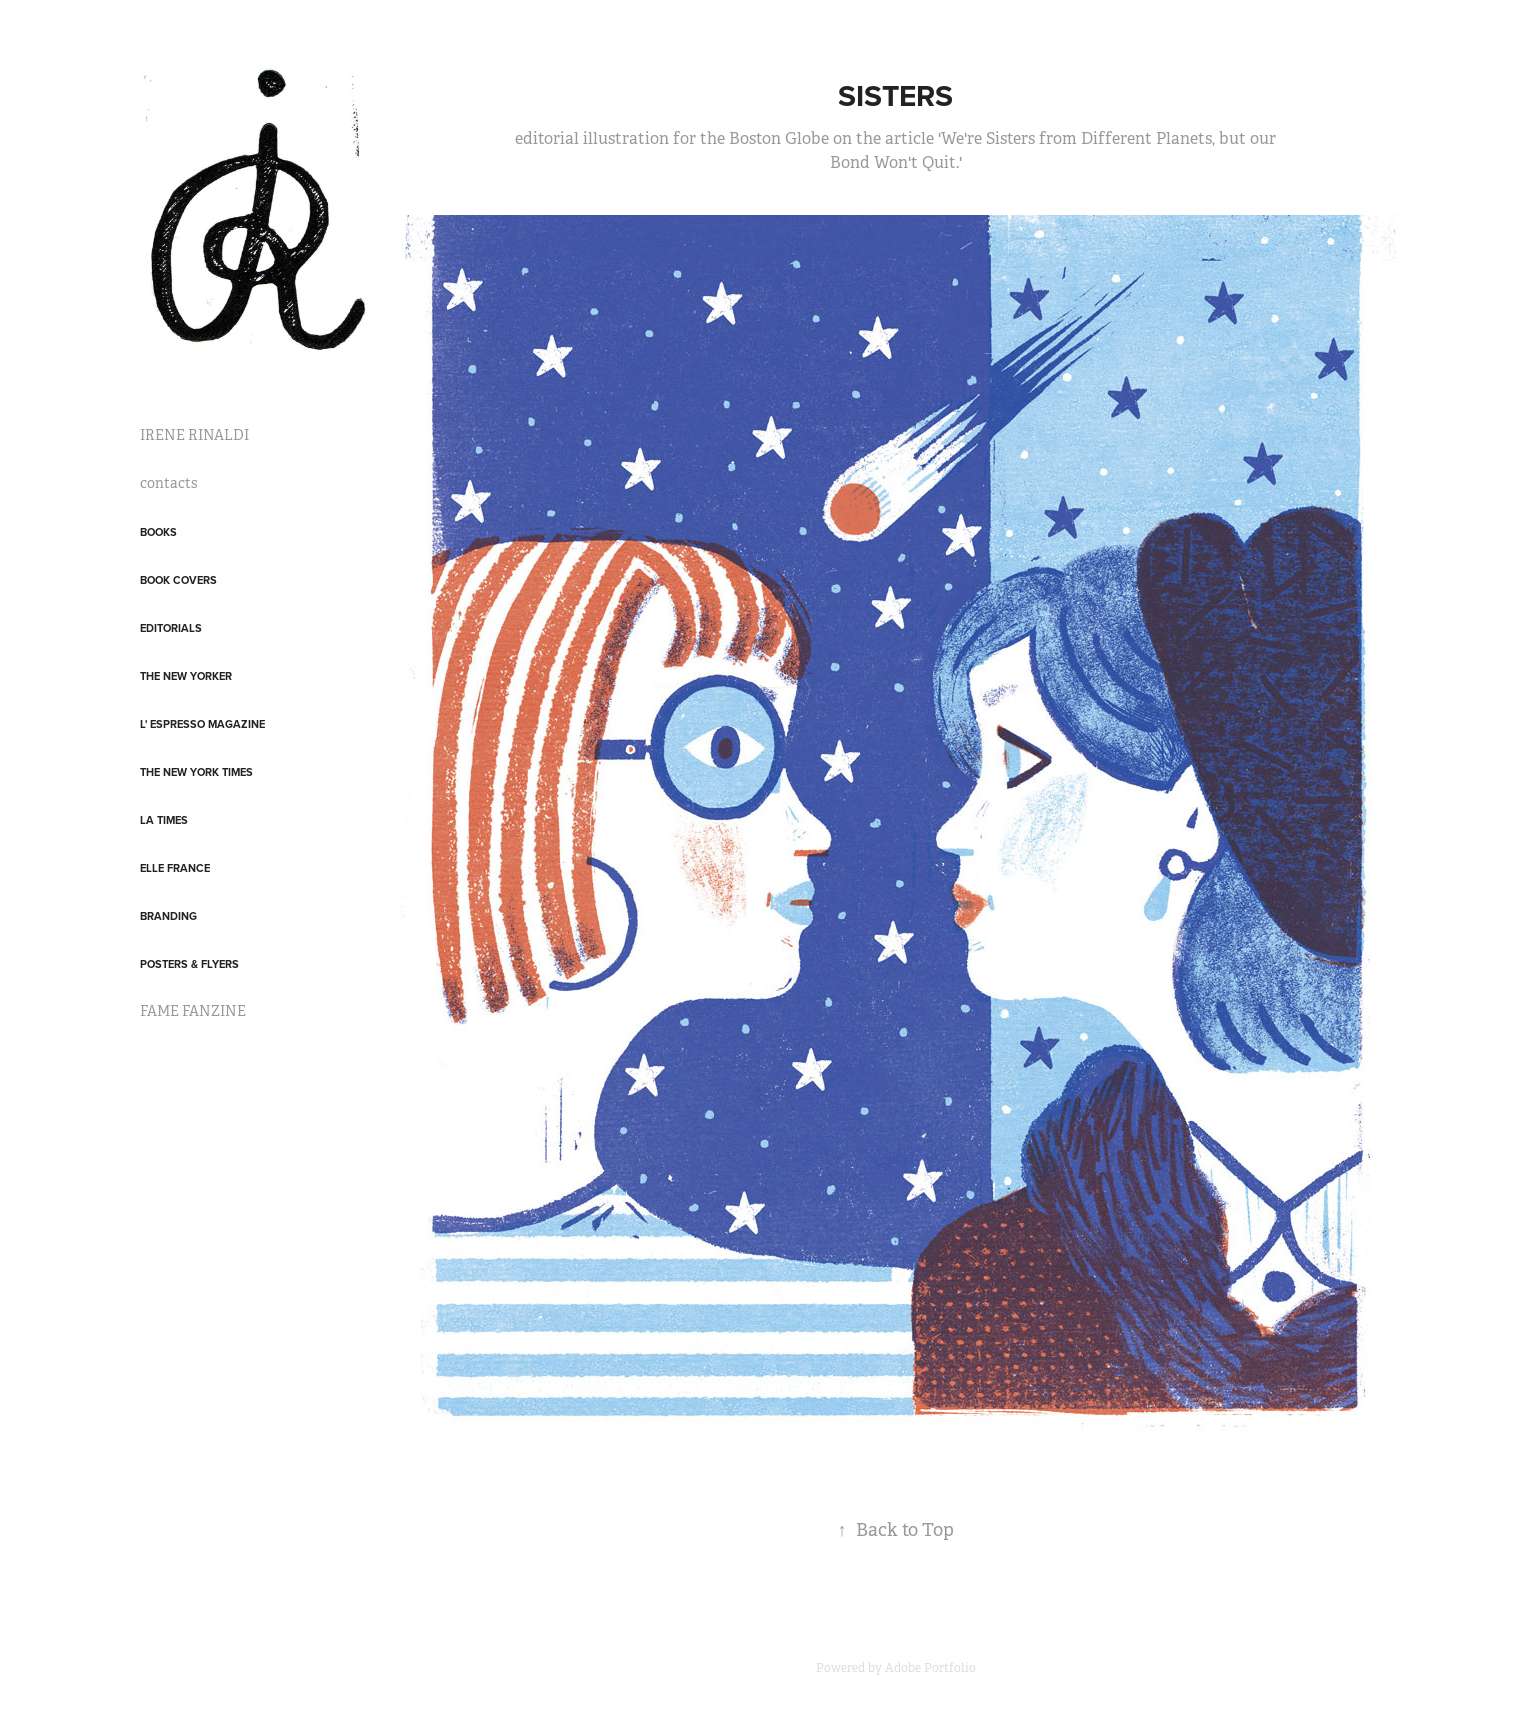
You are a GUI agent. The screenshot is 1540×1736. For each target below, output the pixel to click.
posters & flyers (189, 964)
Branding (168, 916)
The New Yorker (186, 676)
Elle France (175, 868)
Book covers (178, 580)
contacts (168, 483)
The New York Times (196, 772)
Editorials (171, 628)
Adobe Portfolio (930, 1668)
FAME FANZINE (193, 1011)
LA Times (164, 820)
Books (158, 532)
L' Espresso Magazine (202, 724)
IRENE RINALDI (194, 435)
